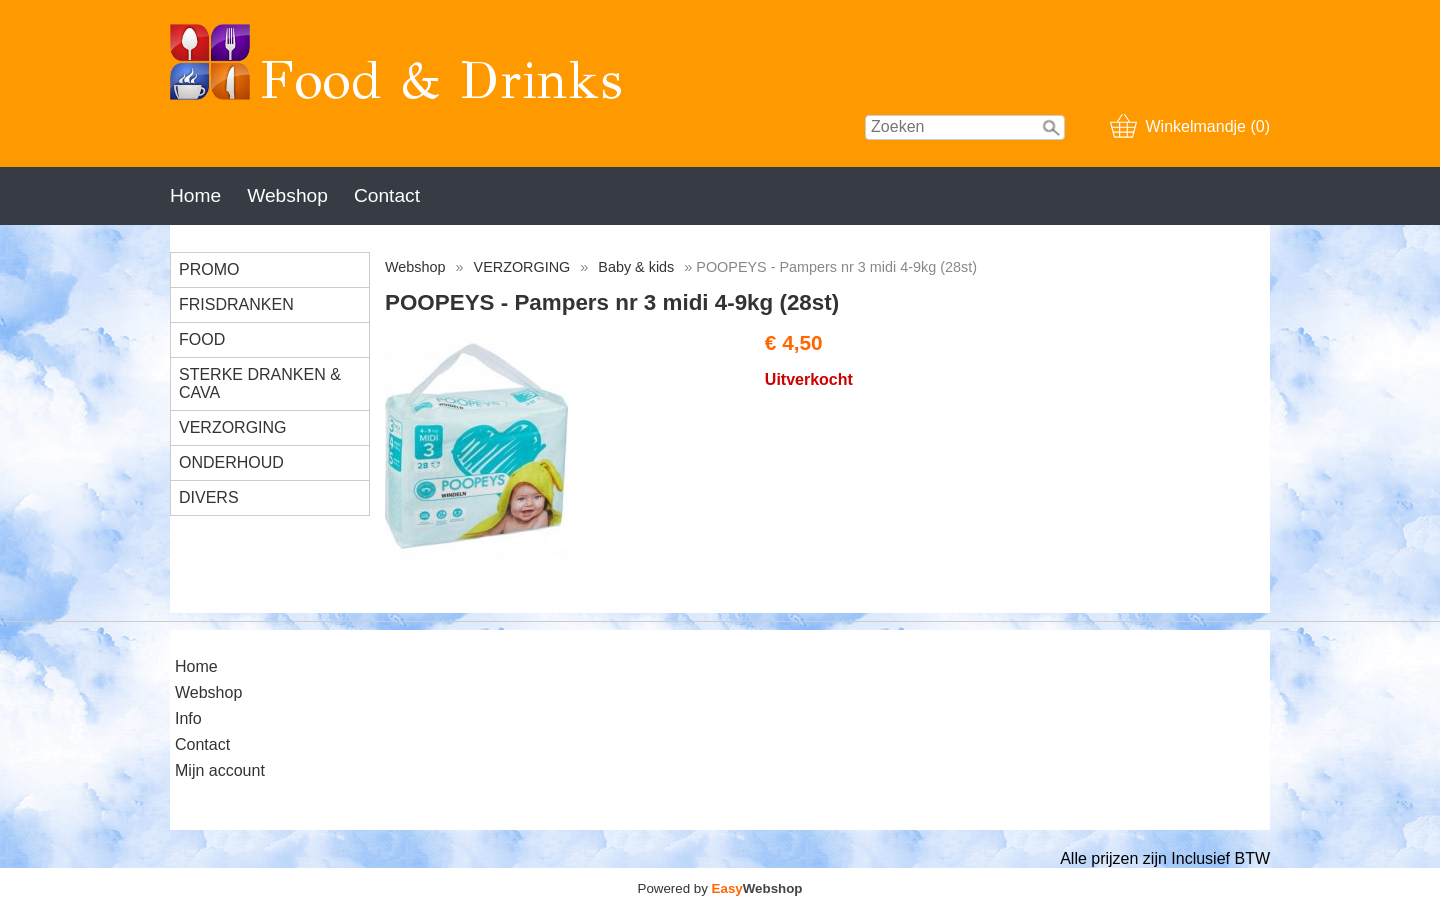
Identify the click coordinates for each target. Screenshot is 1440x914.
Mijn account (220, 770)
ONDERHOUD (231, 462)
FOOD (202, 339)
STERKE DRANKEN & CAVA (260, 383)
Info (188, 718)
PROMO (209, 269)
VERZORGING (233, 427)
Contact (387, 195)
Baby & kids (636, 267)
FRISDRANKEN (236, 304)
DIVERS (209, 497)
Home (195, 195)
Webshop (287, 195)
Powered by (720, 888)
